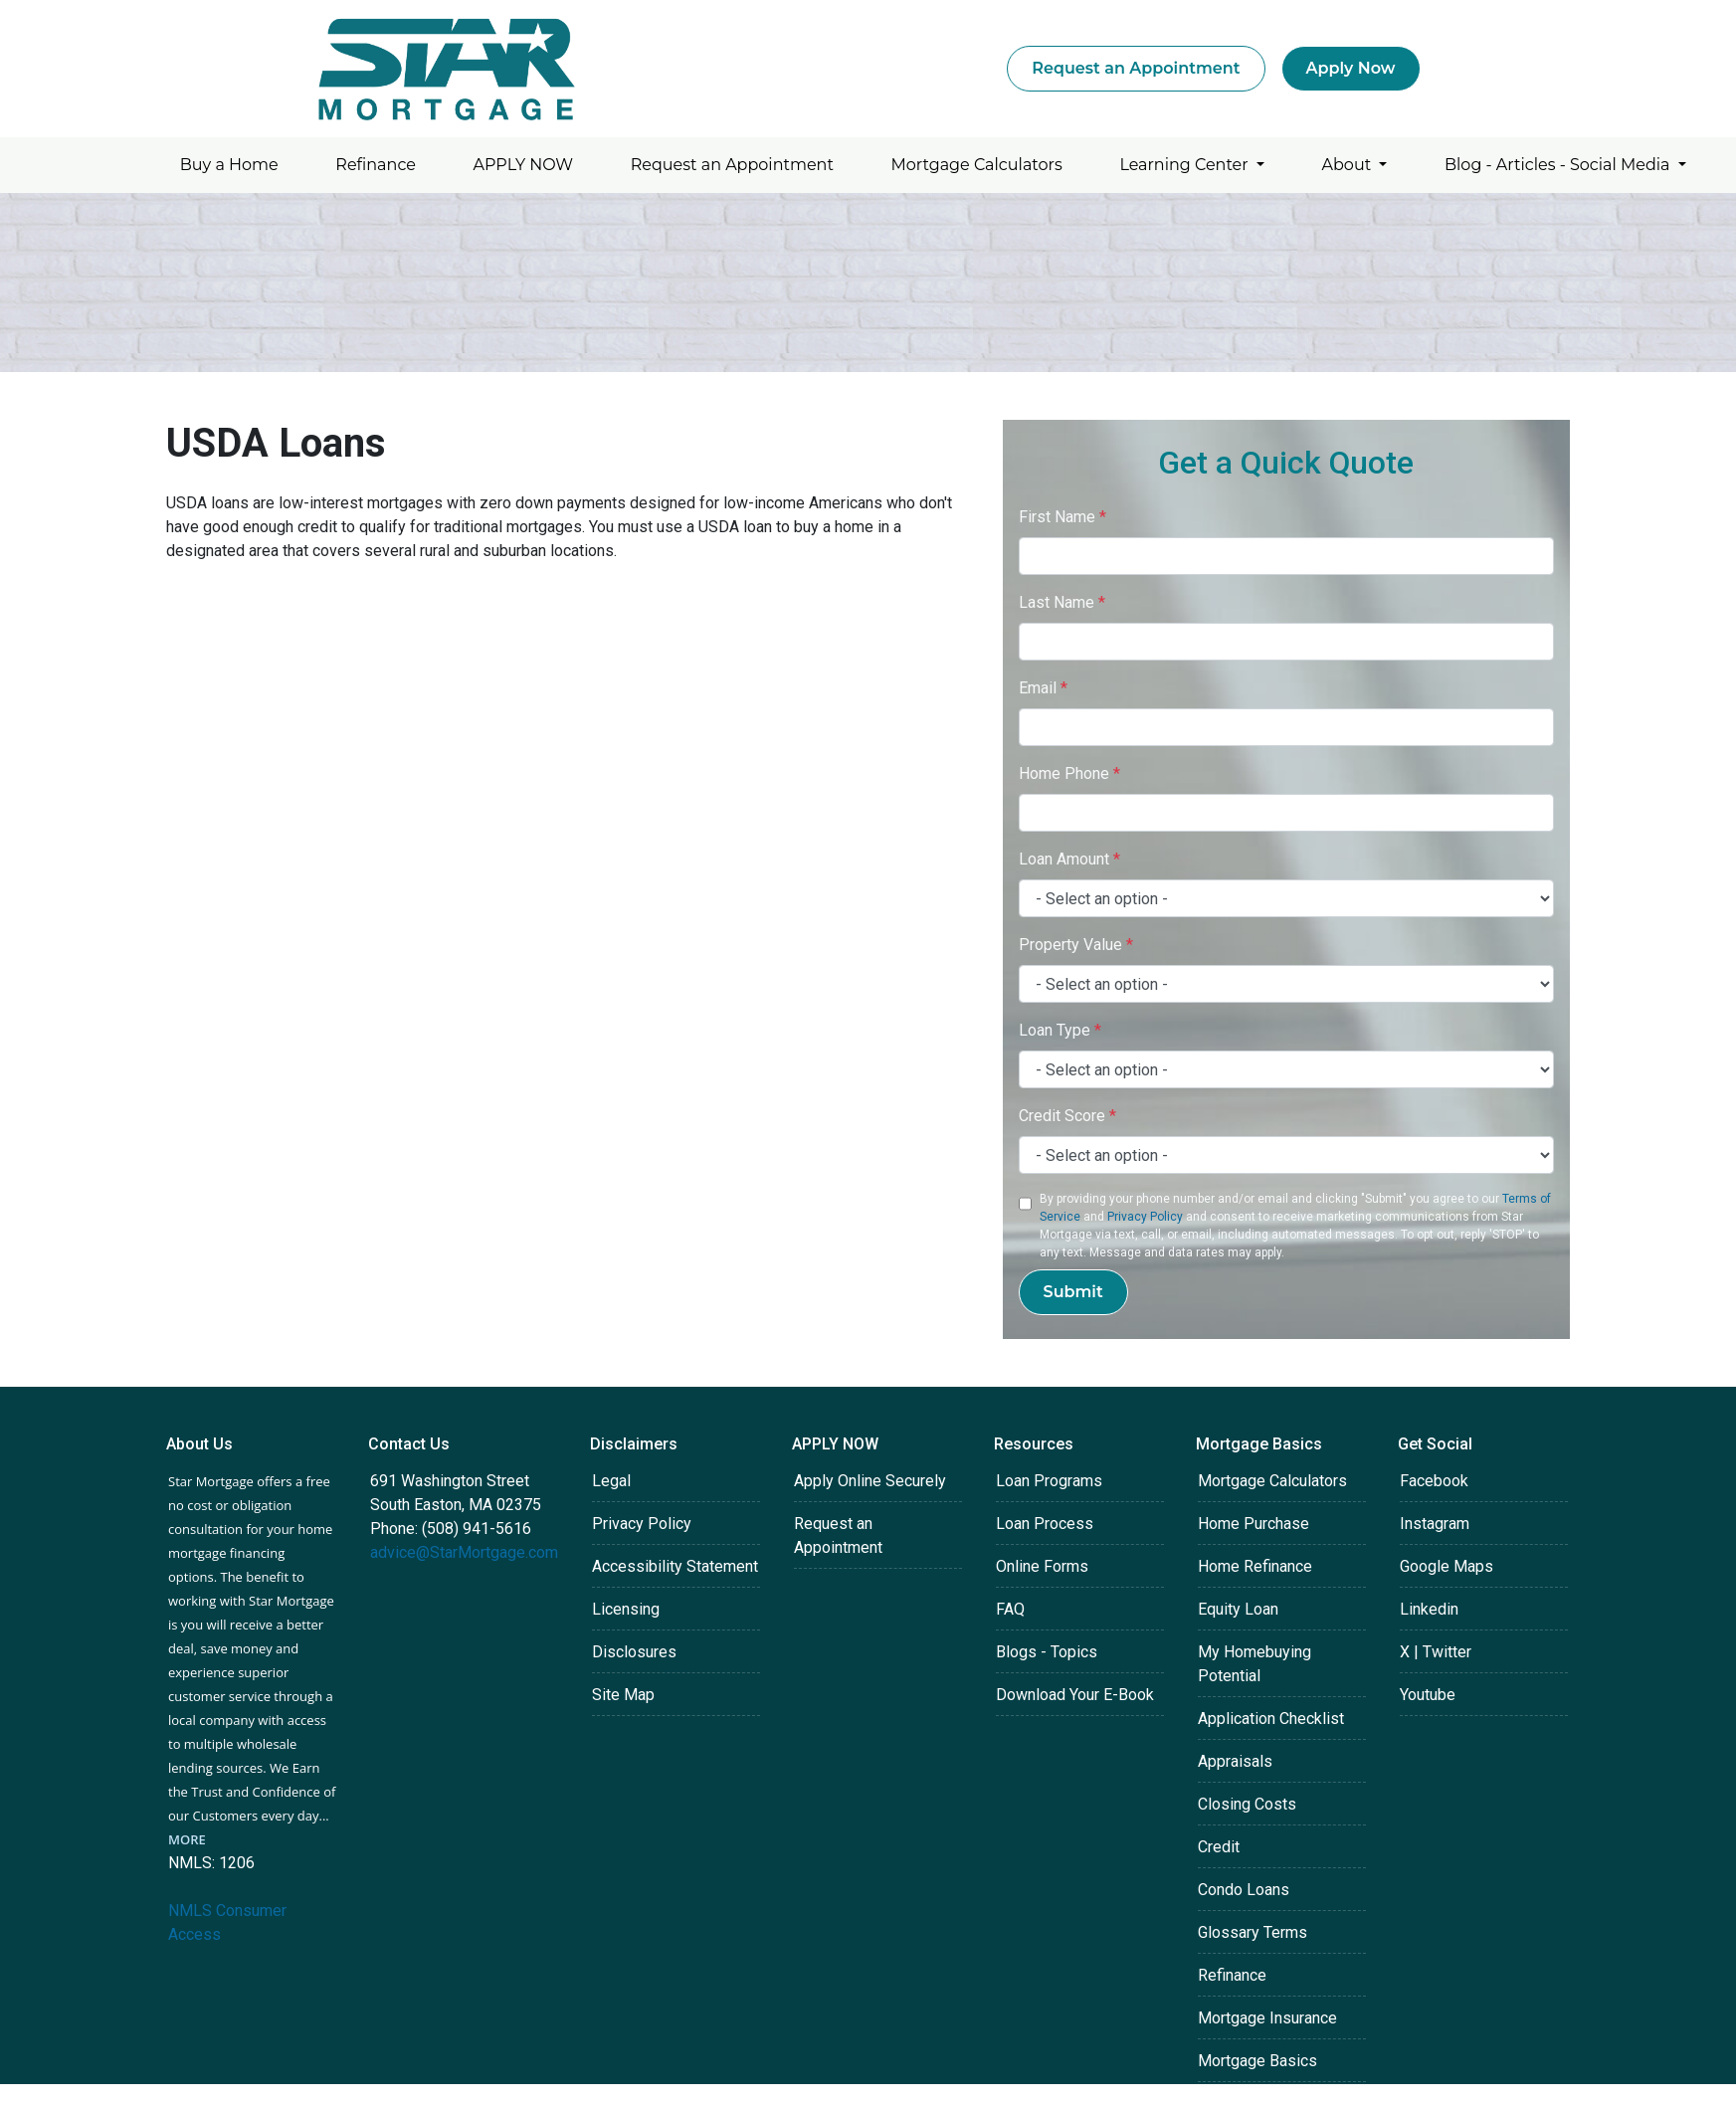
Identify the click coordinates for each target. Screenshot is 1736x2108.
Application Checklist (1271, 1718)
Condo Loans (1243, 1889)
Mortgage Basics (1257, 2060)
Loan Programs (1049, 1480)
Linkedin (1429, 1609)
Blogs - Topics (1046, 1651)
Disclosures (634, 1651)
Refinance (375, 164)
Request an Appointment (1136, 68)
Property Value (1076, 944)
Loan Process (1044, 1523)
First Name (1062, 516)
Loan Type (1060, 1030)
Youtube (1427, 1694)
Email (1043, 687)
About (1349, 164)
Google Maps (1446, 1566)
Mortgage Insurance (1267, 2018)
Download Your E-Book (1075, 1694)
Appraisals (1235, 1761)
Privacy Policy (1145, 1217)
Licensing (626, 1609)
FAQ (1010, 1609)
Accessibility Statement (675, 1566)
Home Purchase (1253, 1523)
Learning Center (1185, 164)
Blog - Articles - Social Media (1559, 164)
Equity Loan (1238, 1609)
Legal (611, 1480)
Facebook (1434, 1480)
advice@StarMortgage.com (464, 1552)
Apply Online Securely (870, 1480)
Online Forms (1042, 1566)
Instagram (1434, 1523)
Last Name (1062, 602)
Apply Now (1351, 68)
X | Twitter (1435, 1651)
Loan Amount (1069, 859)
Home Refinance (1255, 1566)
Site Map (623, 1694)
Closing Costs (1247, 1804)
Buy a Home (229, 164)
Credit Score (1067, 1115)
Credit (1219, 1846)
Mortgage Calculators (976, 164)
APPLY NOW (524, 164)
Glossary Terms (1252, 1932)
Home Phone (1069, 773)
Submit (1073, 1291)
